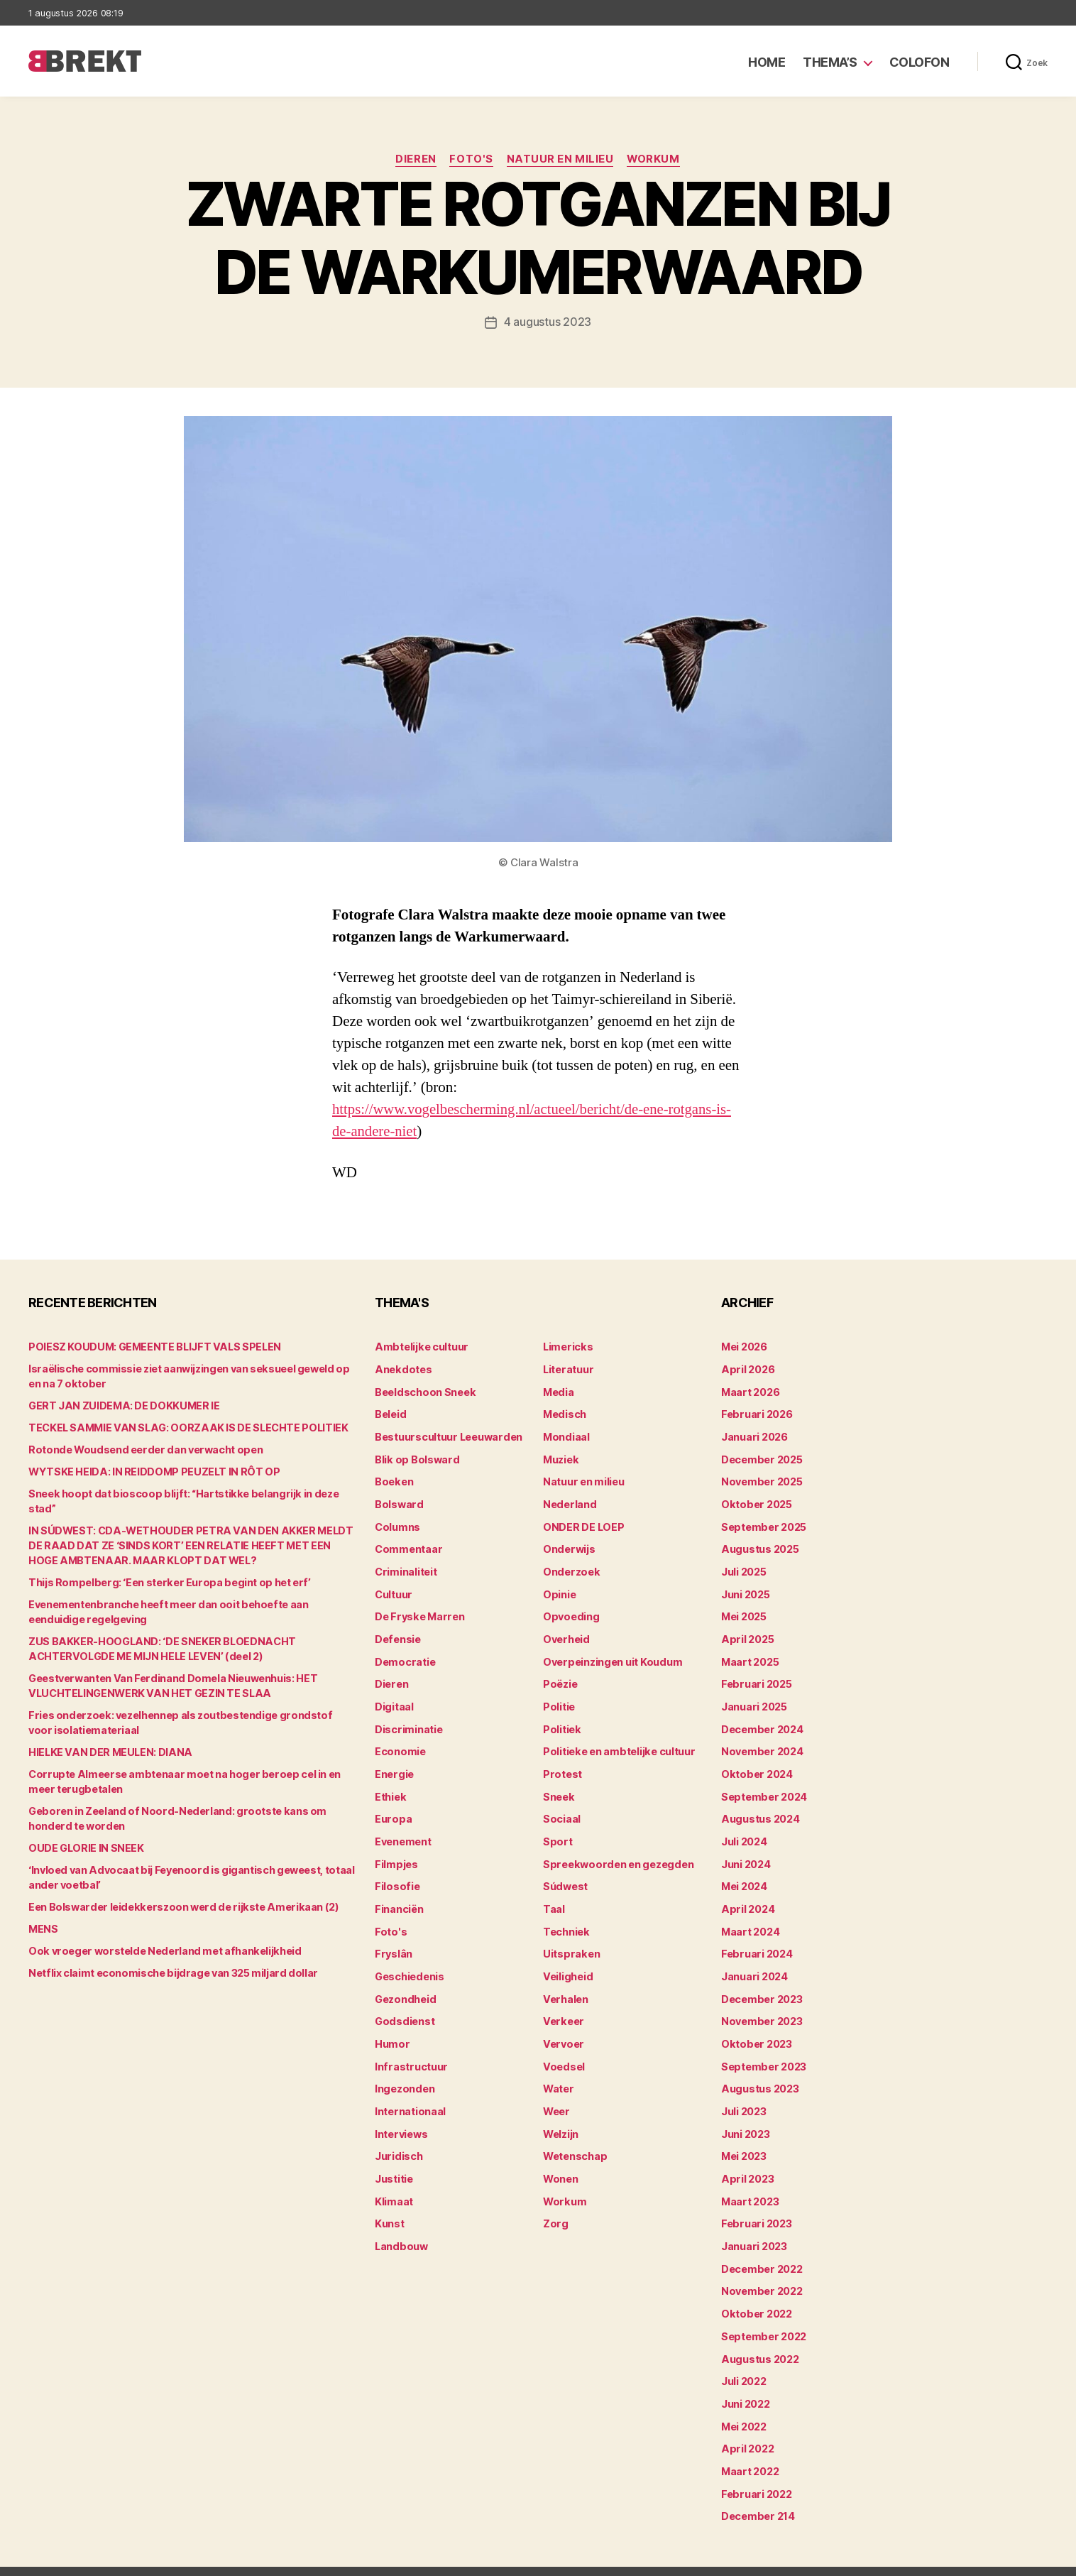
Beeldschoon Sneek (424, 1391)
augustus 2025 (759, 1545)
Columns (397, 1523)
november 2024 (761, 1743)
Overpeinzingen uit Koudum (610, 1655)
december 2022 (761, 2249)
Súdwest (565, 1875)
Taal (553, 1897)
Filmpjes (396, 1853)
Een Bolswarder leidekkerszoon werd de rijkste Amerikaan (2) (176, 1892)
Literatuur (567, 1369)
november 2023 (760, 2007)
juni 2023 (745, 2117)
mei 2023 (744, 2139)
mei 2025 (744, 1611)
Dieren (415, 159)
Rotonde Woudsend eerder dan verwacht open (141, 1449)
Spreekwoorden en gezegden (614, 1853)
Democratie (404, 1655)
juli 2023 (743, 2095)
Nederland (568, 1501)
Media (558, 1391)
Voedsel (563, 2051)
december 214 (757, 2491)
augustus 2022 (759, 2337)
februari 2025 (755, 1677)
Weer (556, 2095)
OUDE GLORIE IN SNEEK (84, 1833)
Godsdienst (403, 2007)
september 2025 (762, 1523)
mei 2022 (744, 2403)
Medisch (564, 1413)
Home (766, 62)
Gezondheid (404, 1985)
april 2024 (746, 1897)
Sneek (558, 1787)
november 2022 (760, 2271)
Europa (392, 1809)
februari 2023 (755, 2205)
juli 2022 (743, 2359)
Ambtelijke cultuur (420, 1347)
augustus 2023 (759, 2073)
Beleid (390, 1413)
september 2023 (762, 2051)
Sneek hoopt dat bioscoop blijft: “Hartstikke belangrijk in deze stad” (190, 1494)
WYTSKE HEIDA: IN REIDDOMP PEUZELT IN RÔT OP (150, 1472)
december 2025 (761, 1457)
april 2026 (746, 1369)
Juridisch (398, 2139)
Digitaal (394, 1699)
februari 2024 (755, 1941)
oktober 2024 (755, 1765)
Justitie (393, 2161)
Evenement (403, 1831)
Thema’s (830, 62)
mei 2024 (744, 1875)
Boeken (393, 1479)
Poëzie (559, 1677)
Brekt (80, 2559)
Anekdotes (402, 1369)
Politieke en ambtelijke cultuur (617, 1743)
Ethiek (390, 1787)
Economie (399, 1743)
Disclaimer (908, 2559)
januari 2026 (753, 1435)
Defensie (397, 1633)
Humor (392, 2029)
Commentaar (408, 1545)
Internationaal (409, 2095)
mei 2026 (744, 1347)
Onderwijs (568, 1545)
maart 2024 (750, 1919)
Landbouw (400, 2227)
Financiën (399, 1897)
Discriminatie (408, 1721)
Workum (654, 159)
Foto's (471, 159)
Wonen (560, 2161)
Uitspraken (570, 1941)
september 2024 (763, 1787)
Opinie (558, 1589)
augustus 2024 (759, 1809)
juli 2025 (743, 1567)
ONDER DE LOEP (582, 1523)
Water (558, 2073)
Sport (557, 1831)
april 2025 (746, 1633)
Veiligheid (567, 1963)
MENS (42, 1914)
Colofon (919, 62)
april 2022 (746, 2425)
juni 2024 (745, 1853)
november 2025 (760, 1479)
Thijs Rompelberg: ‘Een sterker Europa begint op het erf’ (163, 1567)
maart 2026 (750, 1391)
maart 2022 (749, 2447)
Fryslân (393, 1941)
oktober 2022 (755, 2293)
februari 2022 (755, 2469)
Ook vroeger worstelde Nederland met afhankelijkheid (158, 1936)
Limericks (567, 1347)
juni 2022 (745, 2381)
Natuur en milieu (560, 159)
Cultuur (393, 1589)
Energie (393, 1765)
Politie (558, 1699)
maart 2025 (749, 1655)
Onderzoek (570, 1567)
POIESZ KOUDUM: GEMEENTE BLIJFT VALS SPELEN (150, 1347)
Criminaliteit (406, 1567)
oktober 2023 (755, 2029)
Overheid (565, 1633)
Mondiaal (565, 1435)
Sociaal (561, 1809)
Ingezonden (403, 2073)
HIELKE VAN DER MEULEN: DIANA (106, 1737)
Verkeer (562, 2007)
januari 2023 (753, 2227)
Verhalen (565, 1985)
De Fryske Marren (418, 1611)
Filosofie (396, 1875)
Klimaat (394, 2183)
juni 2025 (745, 1589)
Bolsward (398, 1501)
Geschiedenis (409, 1963)
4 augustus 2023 (547, 322)
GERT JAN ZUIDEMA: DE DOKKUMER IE (120, 1405)
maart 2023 (749, 2183)
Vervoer (562, 2029)
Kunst (390, 2205)
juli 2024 (744, 1831)
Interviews (401, 2117)
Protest (562, 1765)
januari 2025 (753, 1699)
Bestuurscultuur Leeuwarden (447, 1435)
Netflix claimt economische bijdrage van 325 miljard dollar (168, 1958)
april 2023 (746, 2161)
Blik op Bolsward (415, 1457)
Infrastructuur (410, 2051)
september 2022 (762, 2315)
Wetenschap (574, 2139)
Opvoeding (569, 1611)
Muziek (560, 1457)
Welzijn (560, 2117)
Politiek (561, 1721)
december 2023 (761, 1985)
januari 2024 (753, 1963)
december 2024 (761, 1721)
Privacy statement (1002, 2559)
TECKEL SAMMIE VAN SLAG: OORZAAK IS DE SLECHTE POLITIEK (182, 1427)
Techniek (565, 1919)
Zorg (554, 2205)
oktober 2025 (755, 1501)
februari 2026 (755, 1413)
